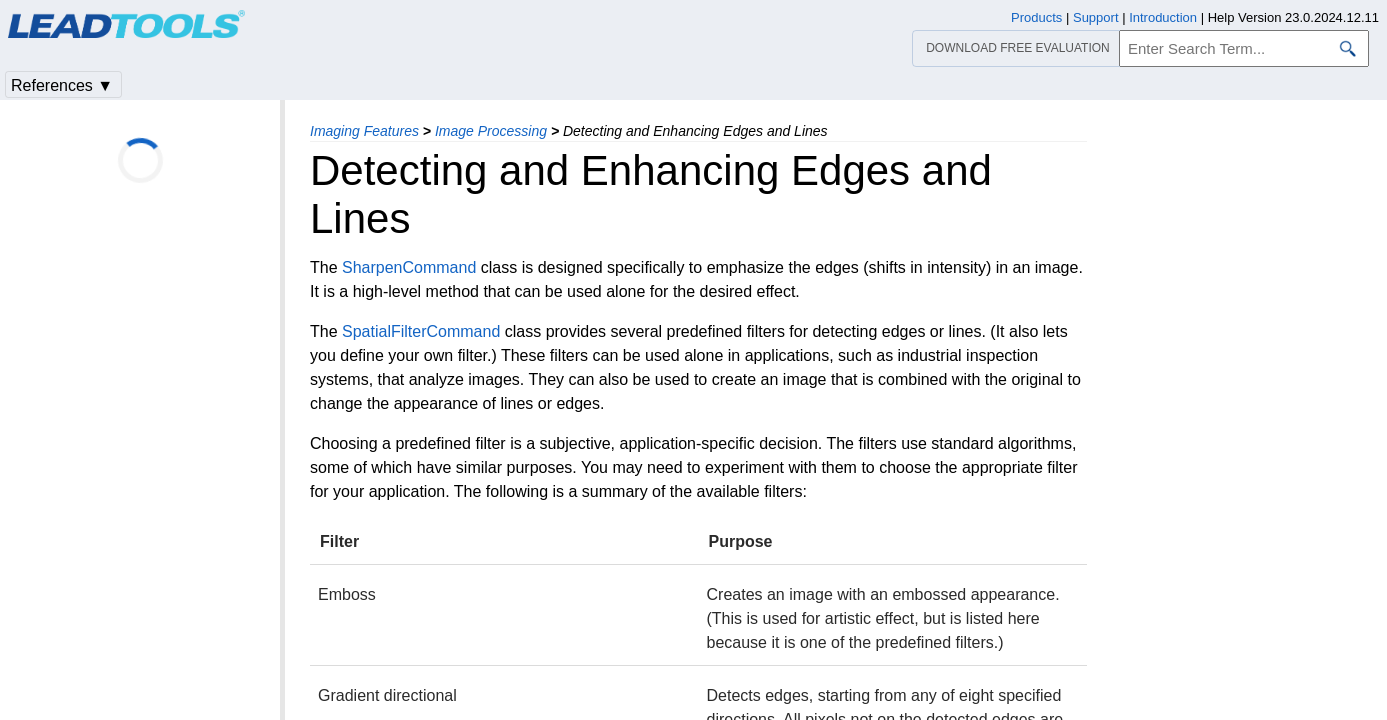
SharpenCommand (409, 267)
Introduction (1163, 17)
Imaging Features (364, 131)
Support (1096, 17)
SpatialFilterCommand (421, 331)
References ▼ (62, 85)
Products (1036, 17)
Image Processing (491, 131)
